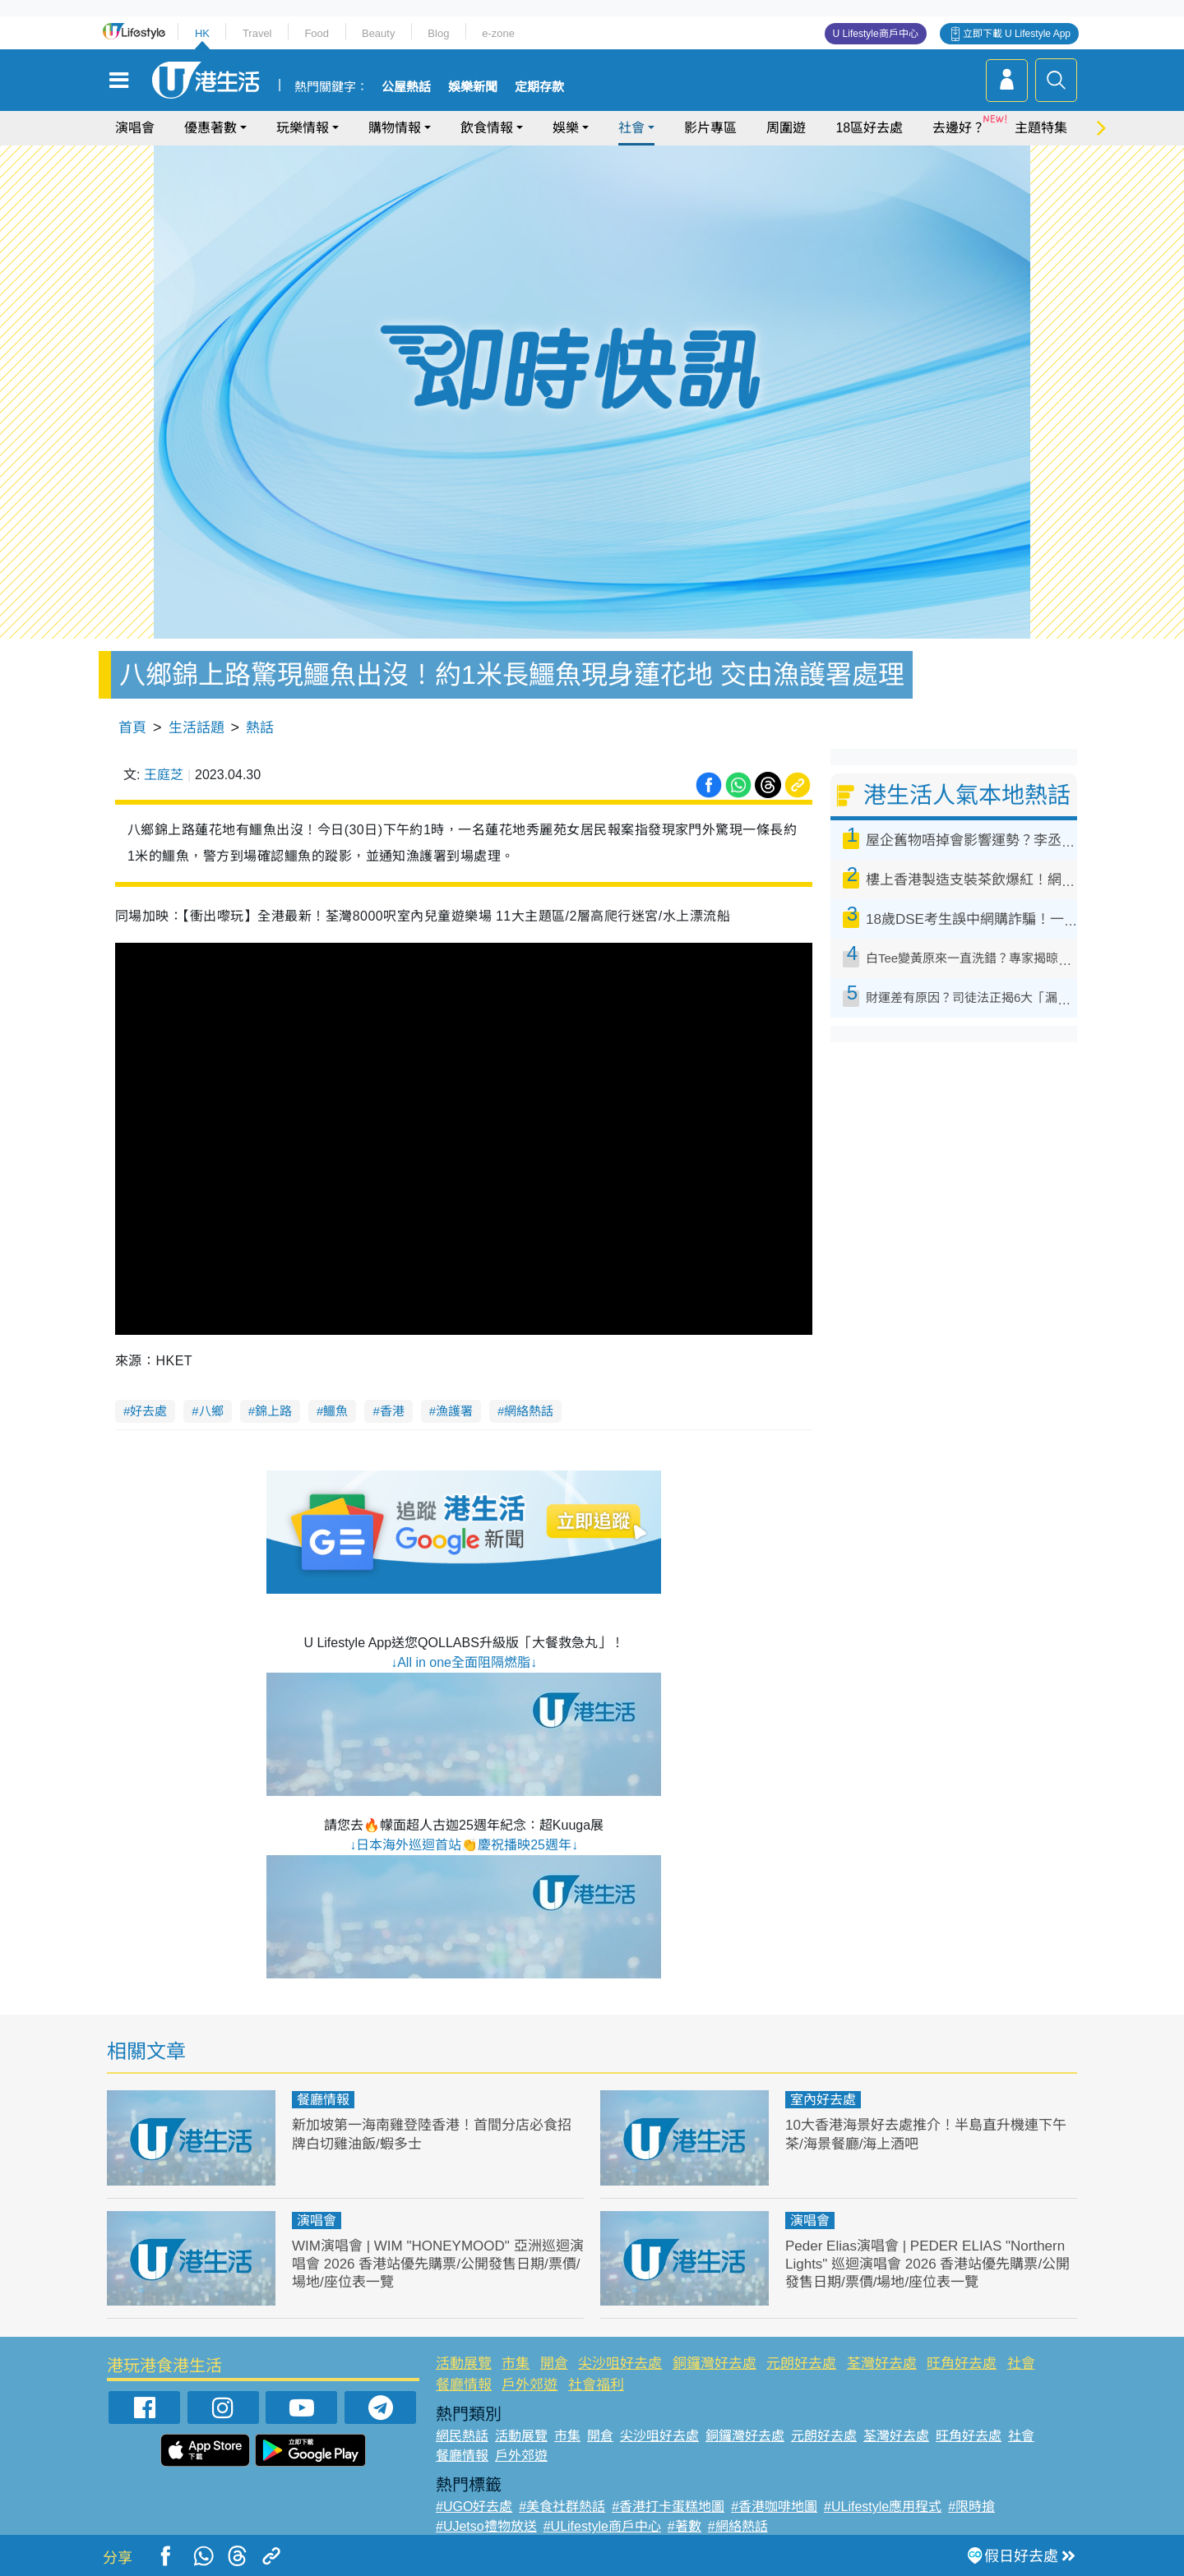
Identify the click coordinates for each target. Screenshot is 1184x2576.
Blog (438, 33)
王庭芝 (163, 775)
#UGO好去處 (474, 2507)
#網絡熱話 (738, 2526)
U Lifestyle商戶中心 (875, 33)
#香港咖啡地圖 (774, 2507)
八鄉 (211, 1411)
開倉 (554, 2363)
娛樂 (566, 128)
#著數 (684, 2526)
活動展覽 (464, 2363)
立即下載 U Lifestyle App (1017, 33)
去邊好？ (958, 128)
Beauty (378, 33)
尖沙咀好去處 (620, 2363)
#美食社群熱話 (562, 2507)
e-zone (498, 33)
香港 (392, 1411)
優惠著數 (210, 128)
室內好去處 (823, 2100)
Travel (257, 33)
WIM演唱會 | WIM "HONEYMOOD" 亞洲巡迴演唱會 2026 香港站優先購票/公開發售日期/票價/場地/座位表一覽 (438, 2264)
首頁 (132, 728)
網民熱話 (462, 2436)
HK (202, 33)
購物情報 (394, 128)
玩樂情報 (302, 128)
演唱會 (135, 128)
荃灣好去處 (882, 2363)
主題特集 (1041, 128)
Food (316, 33)
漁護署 (454, 1411)
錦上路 (273, 1411)
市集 (516, 2363)
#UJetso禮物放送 (486, 2526)
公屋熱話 (406, 87)
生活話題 (196, 728)
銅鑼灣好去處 (714, 2363)
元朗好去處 (801, 2363)
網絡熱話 (528, 1411)
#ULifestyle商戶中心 (602, 2526)
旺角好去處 (962, 2363)
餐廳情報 (323, 2100)
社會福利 (596, 2385)
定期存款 (539, 87)
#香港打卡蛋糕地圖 (668, 2507)
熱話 (260, 728)
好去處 (148, 1411)
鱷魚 (335, 1411)
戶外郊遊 (529, 2385)
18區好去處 (869, 128)
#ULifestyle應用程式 (882, 2507)
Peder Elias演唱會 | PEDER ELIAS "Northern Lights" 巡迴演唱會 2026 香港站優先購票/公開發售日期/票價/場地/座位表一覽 (927, 2264)
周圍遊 (786, 128)
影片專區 (710, 128)
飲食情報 (486, 128)
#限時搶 (971, 2507)
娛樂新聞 (472, 87)
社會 (631, 128)
